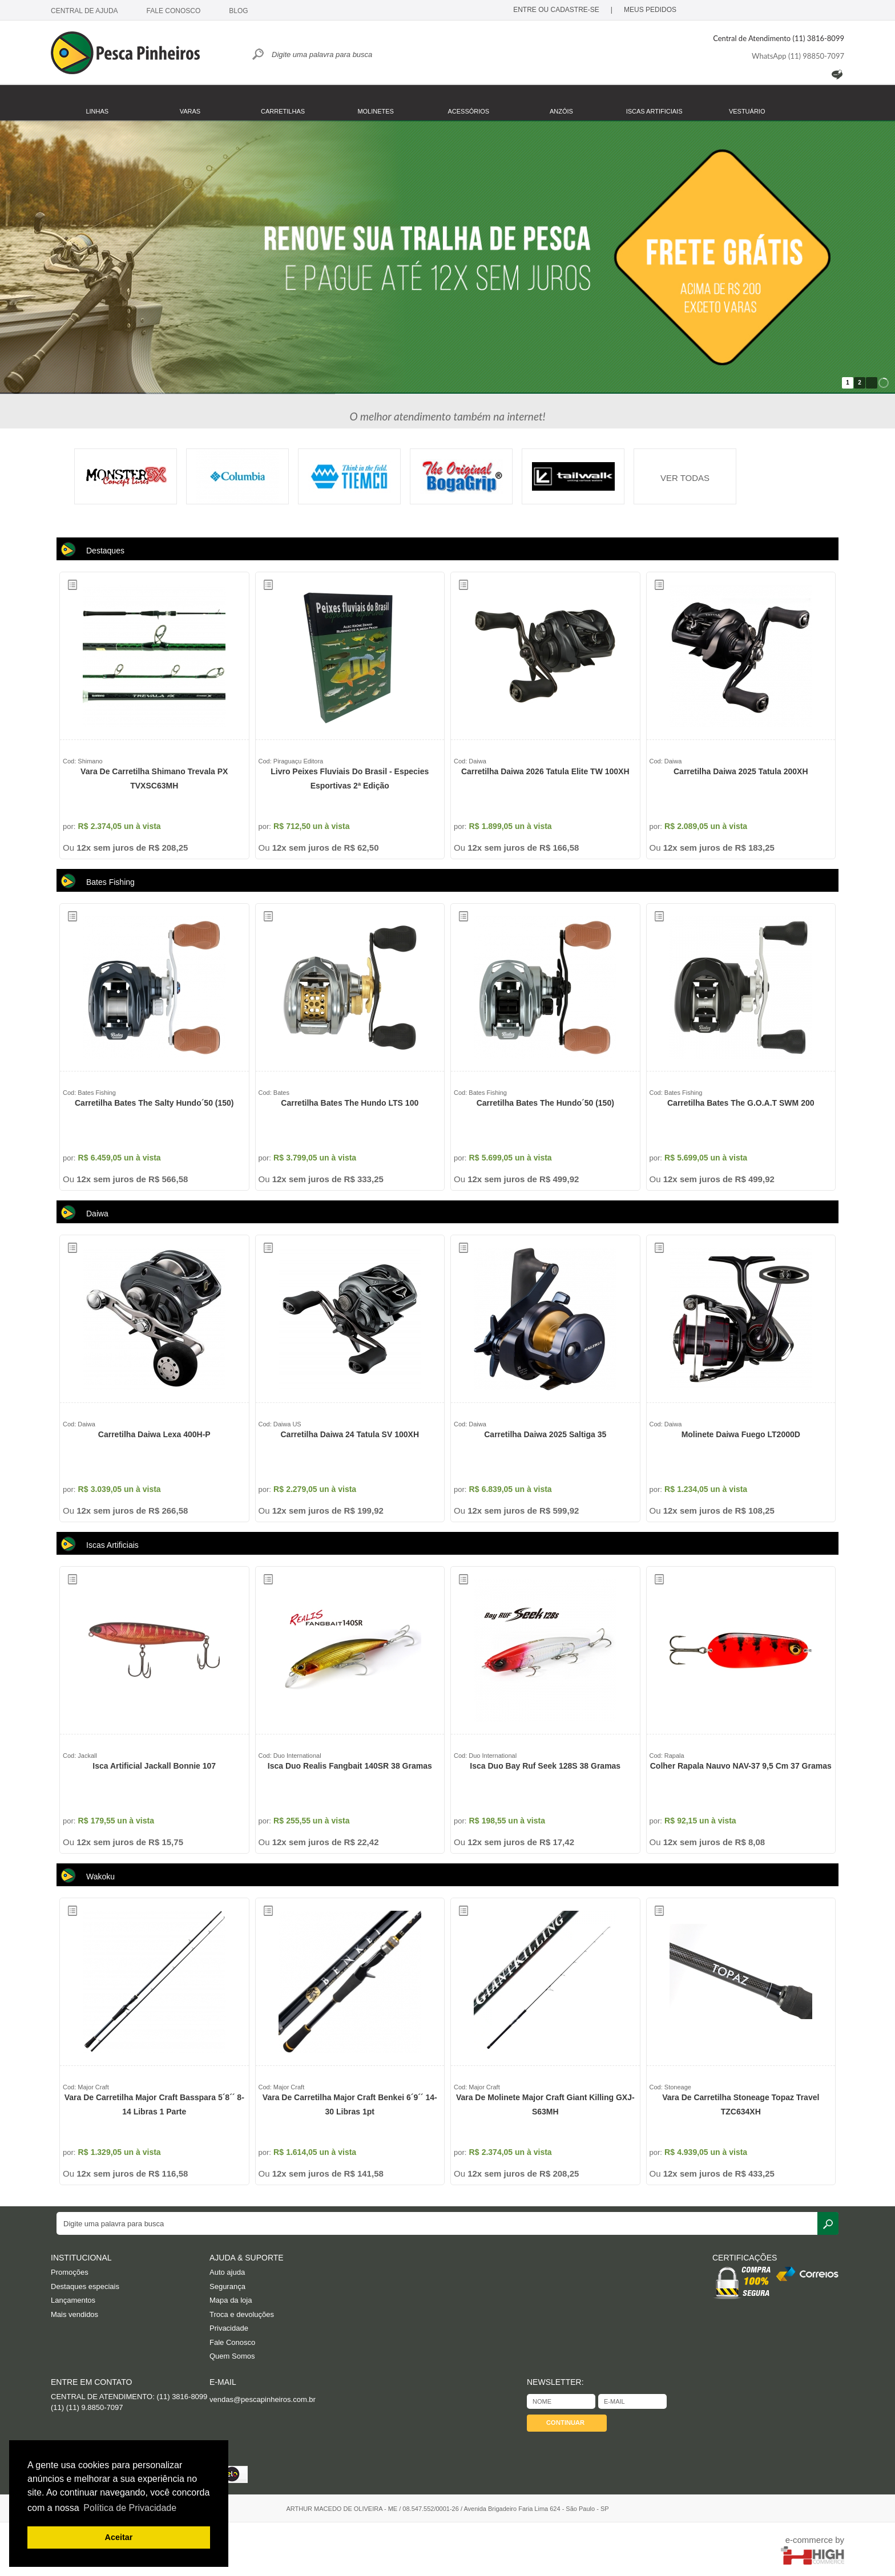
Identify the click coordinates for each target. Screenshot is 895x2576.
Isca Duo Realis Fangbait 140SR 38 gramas (350, 1765)
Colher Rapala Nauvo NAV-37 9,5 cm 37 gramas (741, 1765)
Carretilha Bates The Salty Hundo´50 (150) (154, 1102)
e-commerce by (814, 2540)
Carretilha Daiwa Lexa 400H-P (154, 1434)
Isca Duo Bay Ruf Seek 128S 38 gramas (545, 1765)
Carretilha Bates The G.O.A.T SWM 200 (741, 1102)
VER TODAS (684, 478)
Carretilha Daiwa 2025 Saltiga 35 (545, 1434)
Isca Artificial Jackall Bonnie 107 (154, 1765)
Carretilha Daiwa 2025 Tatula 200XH (741, 771)
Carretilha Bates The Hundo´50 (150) (545, 1102)
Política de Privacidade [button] (129, 2508)
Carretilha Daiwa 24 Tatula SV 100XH (349, 1434)
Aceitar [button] (119, 2537)
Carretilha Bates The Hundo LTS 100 (349, 1102)
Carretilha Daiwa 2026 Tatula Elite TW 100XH (545, 771)
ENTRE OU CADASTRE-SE (556, 10)
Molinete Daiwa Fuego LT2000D (741, 1434)
